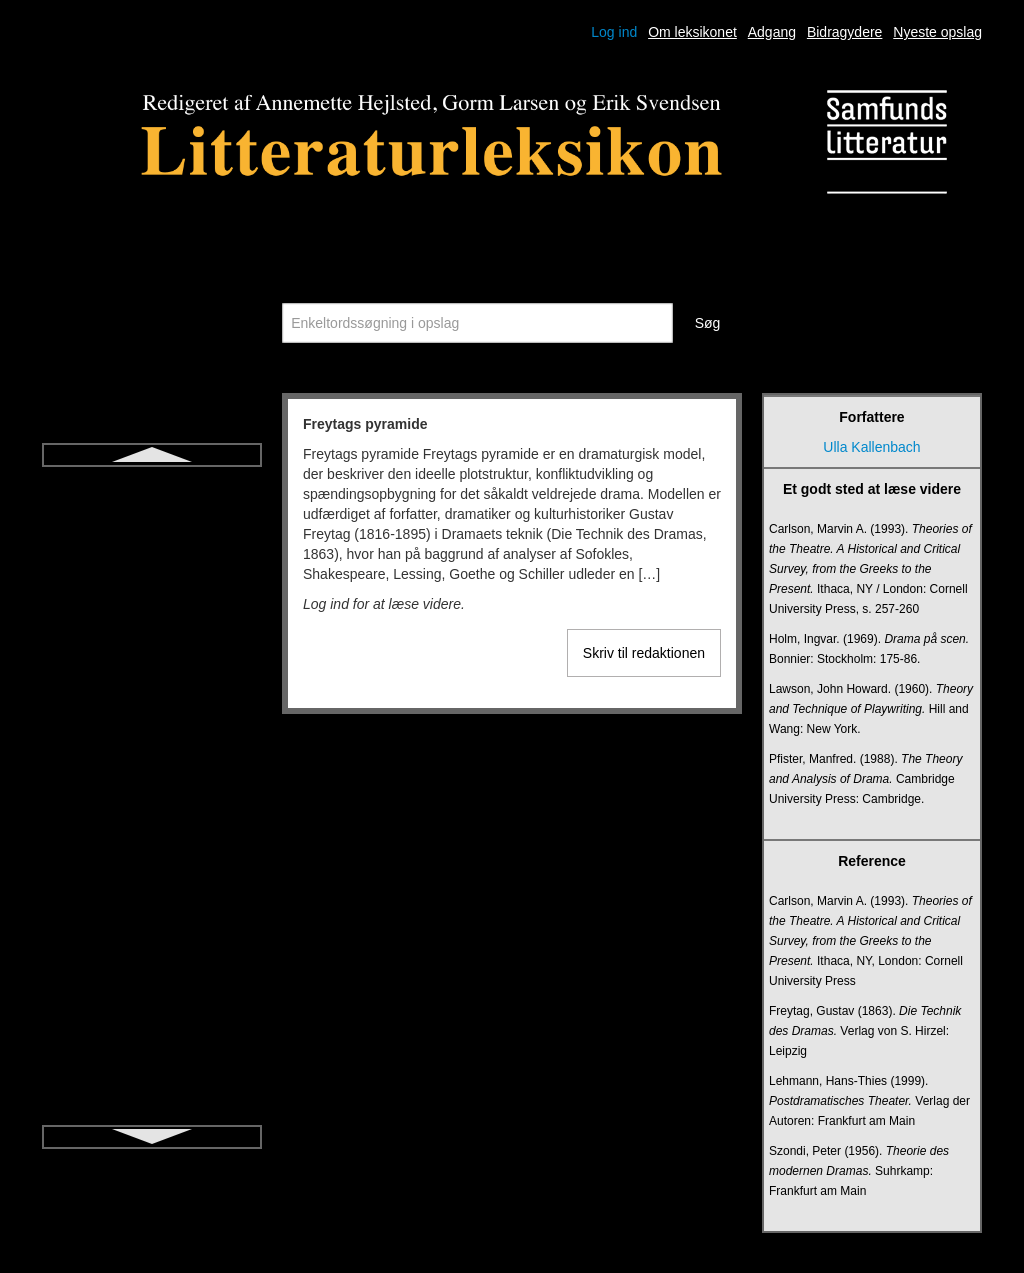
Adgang (772, 32)
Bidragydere (845, 32)
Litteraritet (152, 1098)
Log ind (614, 32)
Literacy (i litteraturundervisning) (151, 1062)
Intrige (152, 738)
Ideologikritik (152, 666)
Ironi (151, 774)
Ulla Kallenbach (871, 447)
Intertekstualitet (152, 702)
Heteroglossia (152, 594)
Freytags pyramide (152, 486)
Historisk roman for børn (152, 630)
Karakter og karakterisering (152, 882)
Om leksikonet (692, 32)
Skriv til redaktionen (644, 653)
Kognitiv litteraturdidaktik (152, 918)
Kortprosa (152, 990)
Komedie (151, 954)
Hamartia (152, 558)
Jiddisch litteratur (151, 810)
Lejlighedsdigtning (152, 1026)
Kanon (152, 846)
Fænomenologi (151, 522)
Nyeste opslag (937, 32)
